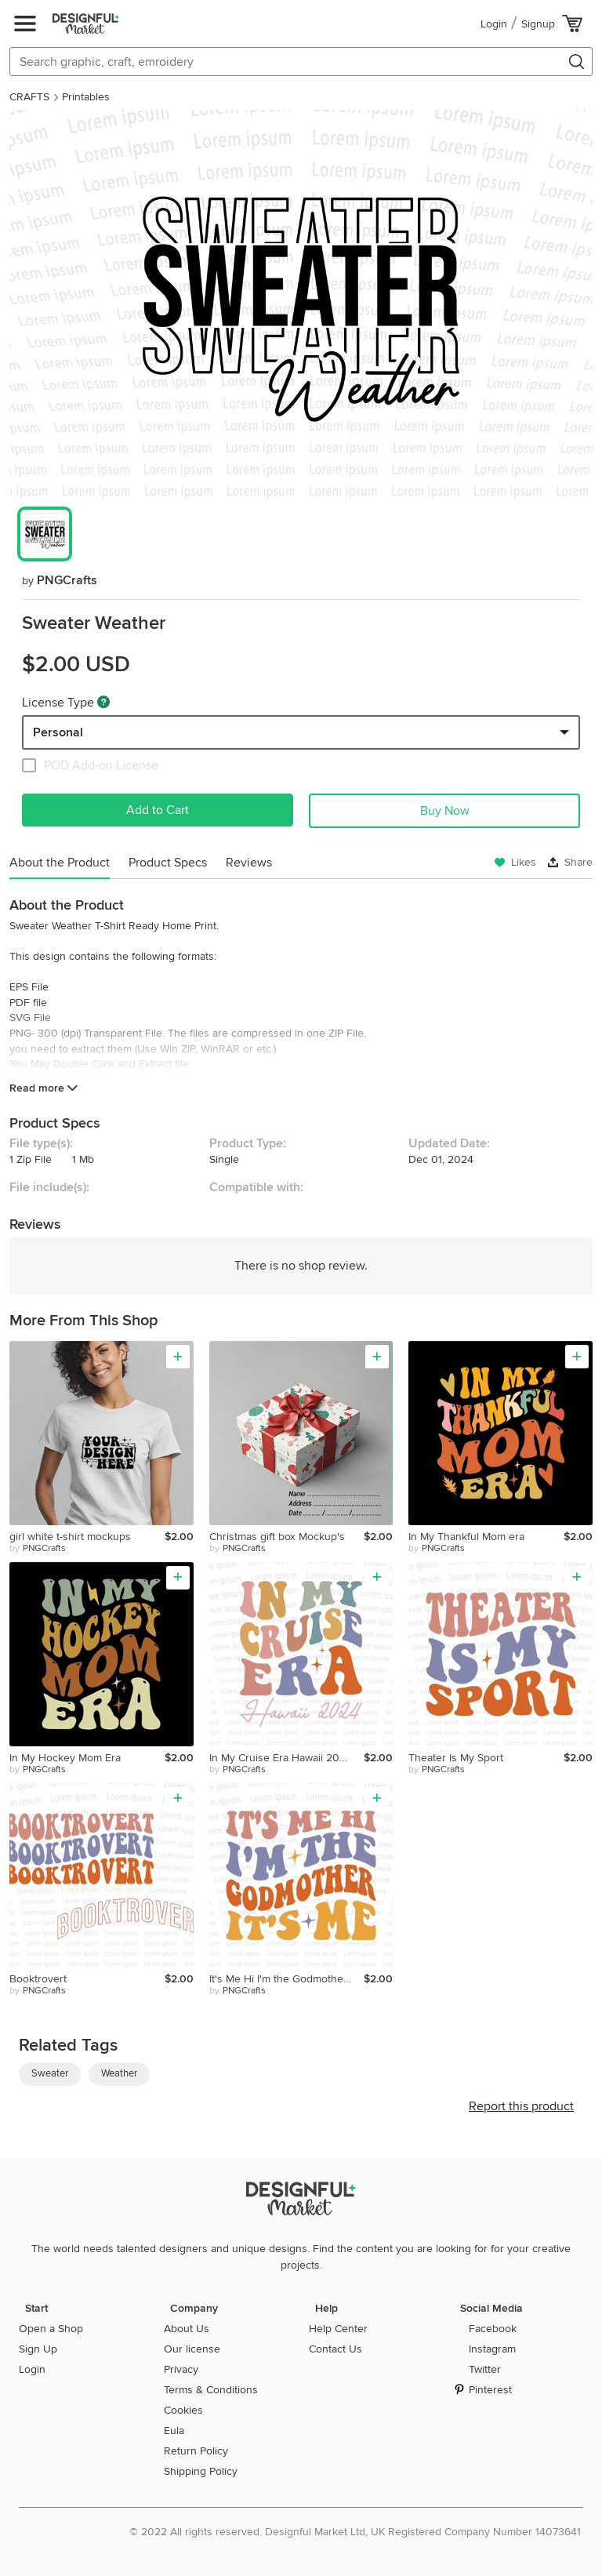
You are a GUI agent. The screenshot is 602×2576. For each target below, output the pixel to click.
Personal (58, 732)
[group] (301, 304)
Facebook (493, 2328)
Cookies (183, 2410)
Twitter (485, 2369)
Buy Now (445, 811)
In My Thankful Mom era (466, 1536)
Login (494, 24)
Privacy (181, 2369)
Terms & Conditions (211, 2389)
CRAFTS (29, 97)
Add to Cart (157, 810)
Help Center (338, 2328)
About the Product (59, 862)
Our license (192, 2349)
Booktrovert (38, 1979)
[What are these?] (103, 702)
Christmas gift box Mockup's (277, 1536)
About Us (186, 2328)
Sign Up (38, 2349)
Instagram (492, 2349)
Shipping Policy (201, 2471)
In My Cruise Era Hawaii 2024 (280, 1757)
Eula (174, 2430)
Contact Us (335, 2349)
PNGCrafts (59, 580)
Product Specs (168, 862)
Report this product (521, 2106)
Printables (86, 97)
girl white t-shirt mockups (70, 1536)
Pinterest (490, 2389)
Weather (119, 2073)
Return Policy (196, 2451)
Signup (538, 24)
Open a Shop (51, 2328)
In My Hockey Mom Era (65, 1757)
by (37, 1549)
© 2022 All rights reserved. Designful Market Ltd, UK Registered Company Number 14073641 (355, 2531)
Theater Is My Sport (455, 1757)
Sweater (49, 2073)
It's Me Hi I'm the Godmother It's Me (286, 1979)
